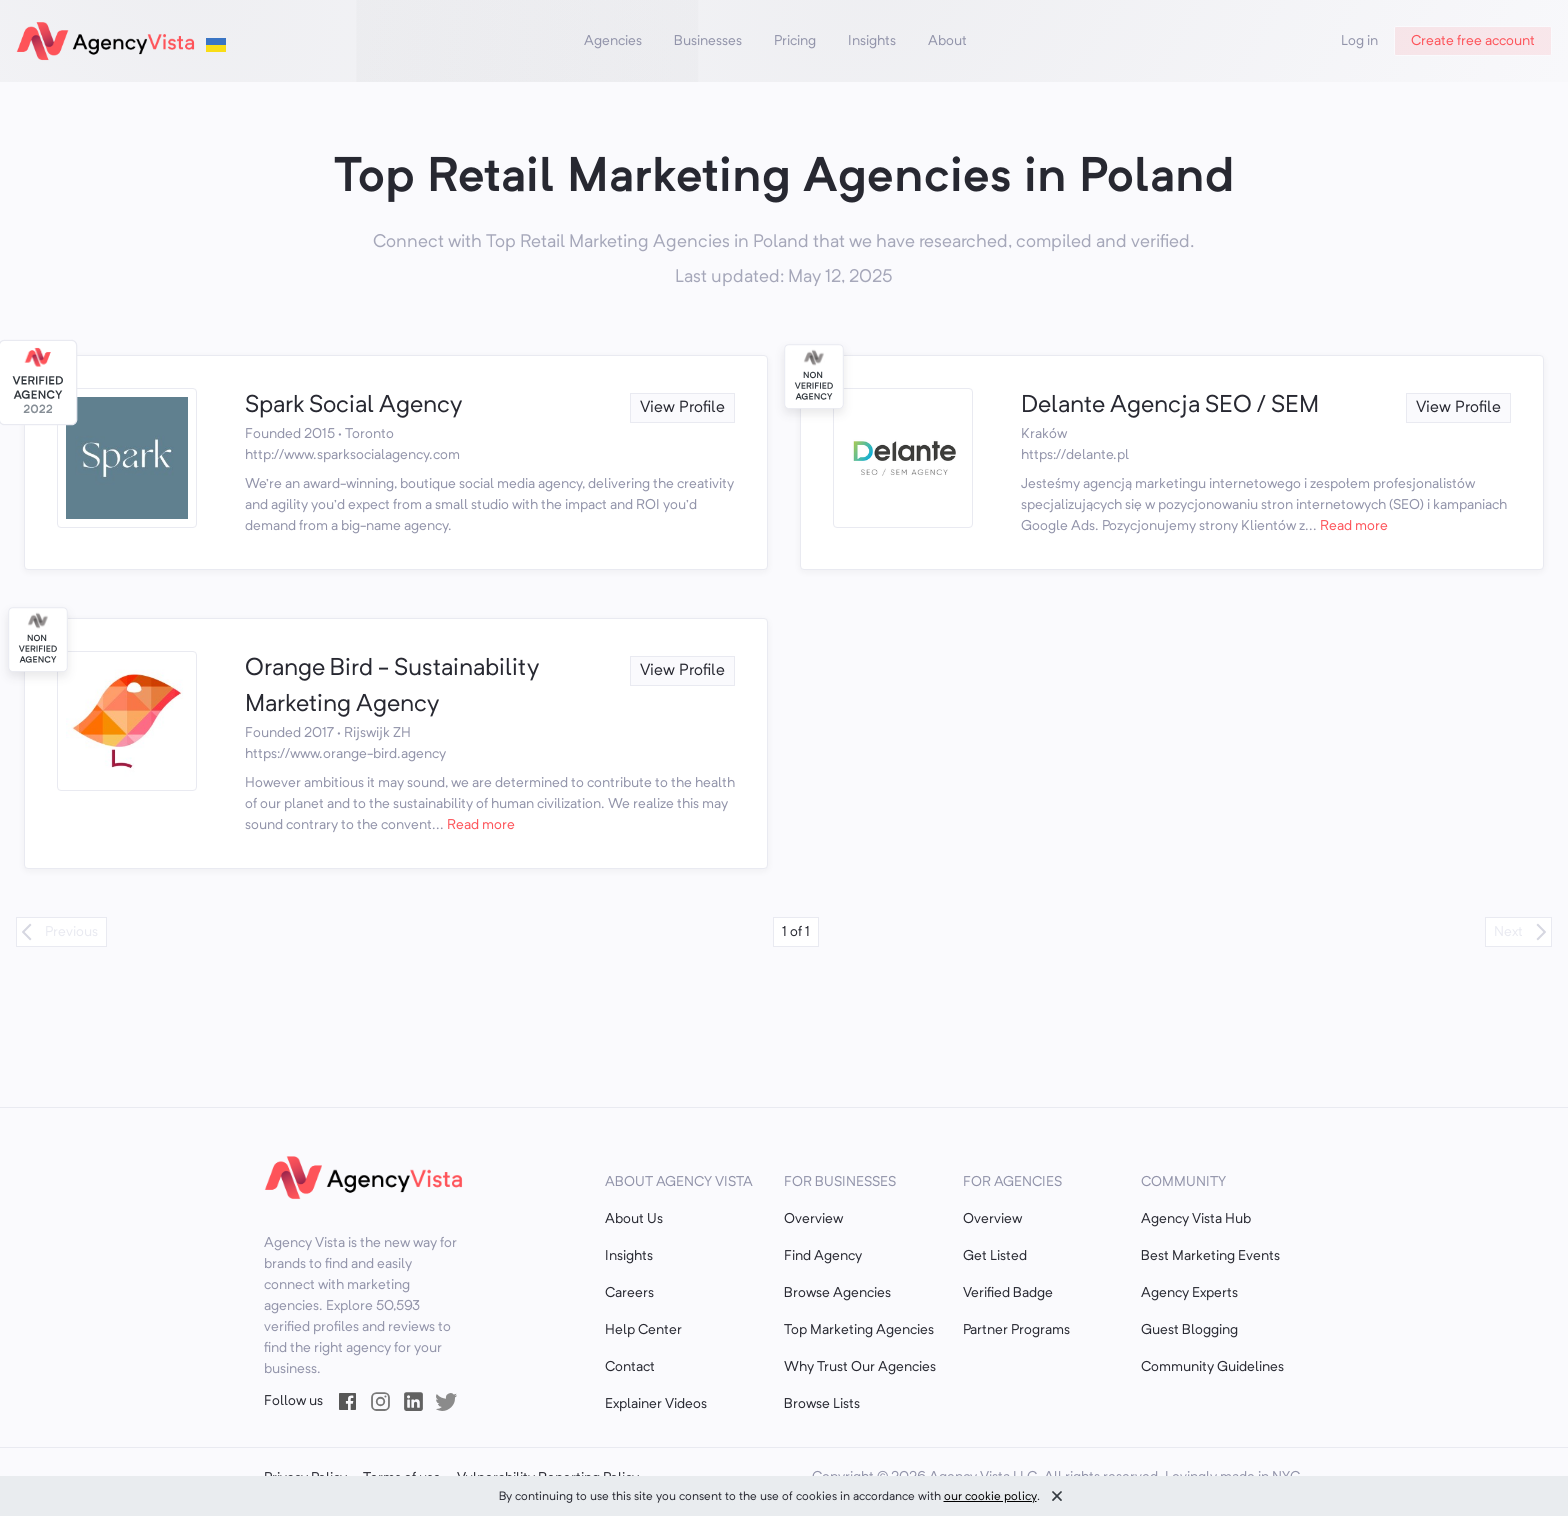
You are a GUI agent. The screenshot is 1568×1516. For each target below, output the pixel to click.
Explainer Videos (656, 1404)
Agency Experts (1189, 1293)
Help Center (643, 1330)
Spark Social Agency (353, 406)
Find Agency (823, 1256)
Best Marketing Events (1210, 1256)
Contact (630, 1367)
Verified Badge (1008, 1293)
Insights (872, 41)
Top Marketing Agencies (859, 1330)
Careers (629, 1293)
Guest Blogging (1189, 1330)
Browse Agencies (837, 1293)
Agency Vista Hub (1196, 1219)
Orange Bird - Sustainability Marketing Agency (392, 687)
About (947, 41)
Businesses (708, 41)
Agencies (613, 41)
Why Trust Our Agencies (860, 1367)
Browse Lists (822, 1404)
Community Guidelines (1212, 1367)
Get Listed (995, 1256)
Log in (1359, 41)
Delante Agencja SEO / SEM (1170, 406)
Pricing (795, 41)
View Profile (682, 408)
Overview (813, 1219)
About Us (634, 1219)
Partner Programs (1016, 1330)
